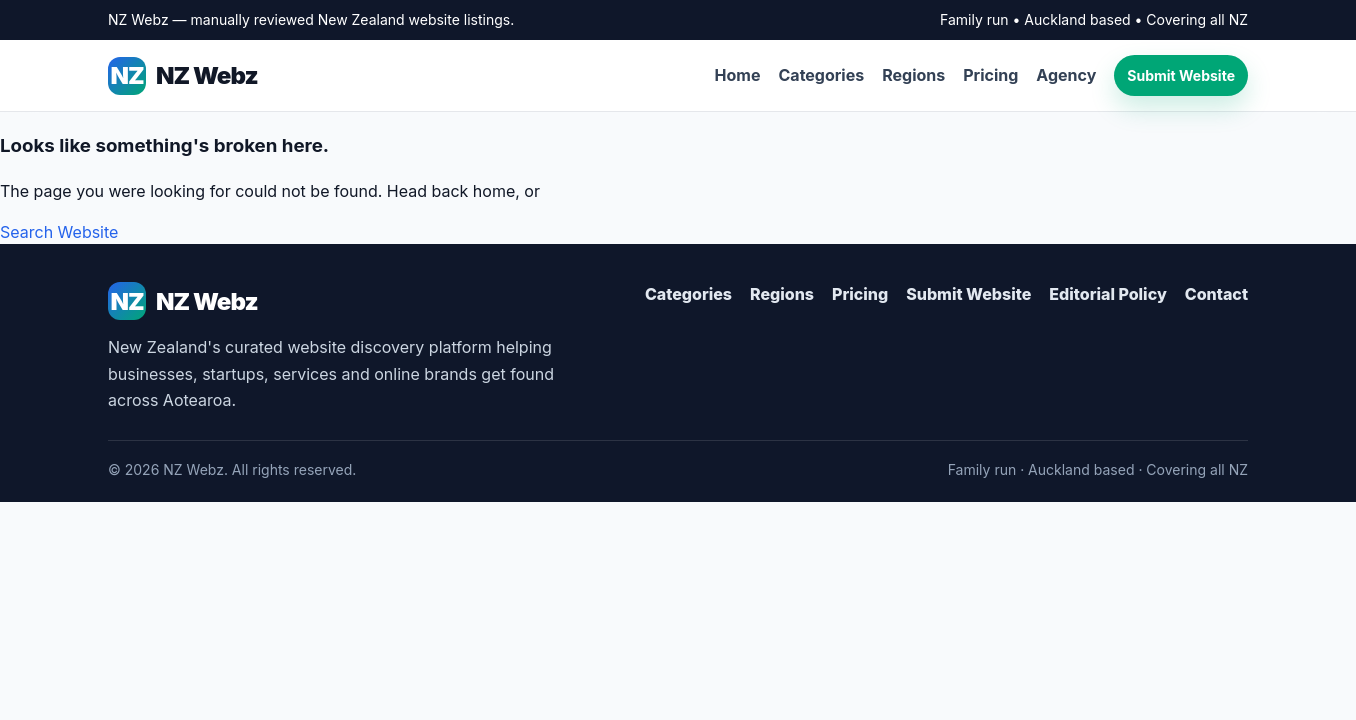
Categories (822, 75)
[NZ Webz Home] (339, 301)
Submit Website (1181, 75)
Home (738, 75)
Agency (1066, 75)
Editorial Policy (1107, 294)
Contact (1216, 294)
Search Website (59, 232)
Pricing (990, 75)
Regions (913, 75)
